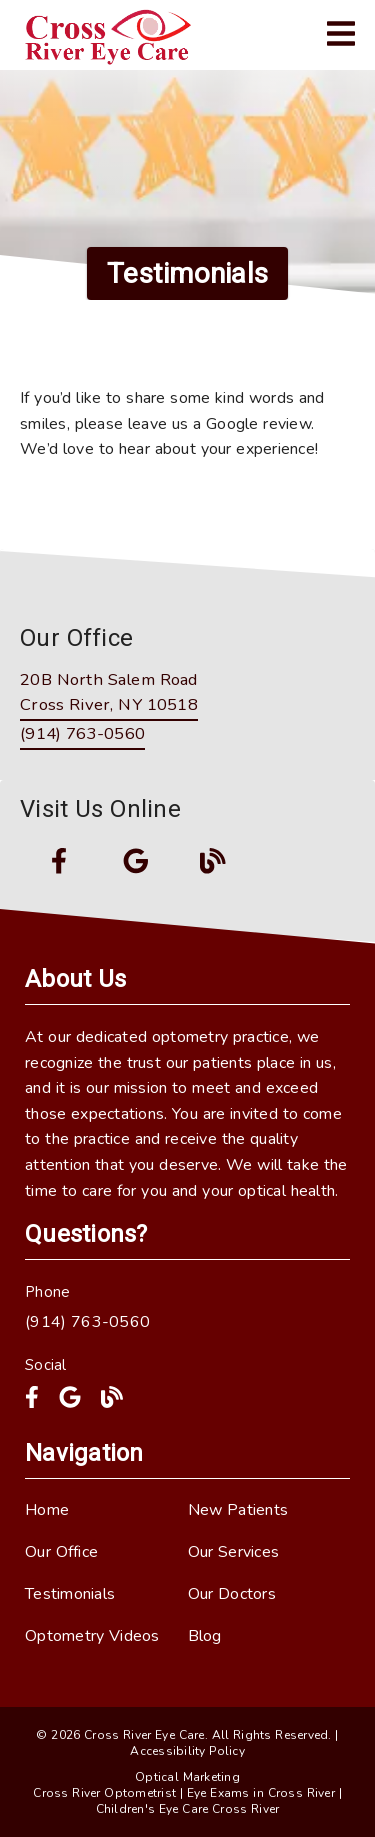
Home (47, 1510)
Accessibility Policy (187, 1751)
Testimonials (70, 1594)
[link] (114, 35)
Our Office (61, 1552)
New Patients (238, 1510)
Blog (205, 1636)
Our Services (234, 1552)
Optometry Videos (92, 1636)
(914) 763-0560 (82, 733)
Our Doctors (232, 1594)
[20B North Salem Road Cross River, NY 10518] (109, 694)
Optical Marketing (187, 1777)
